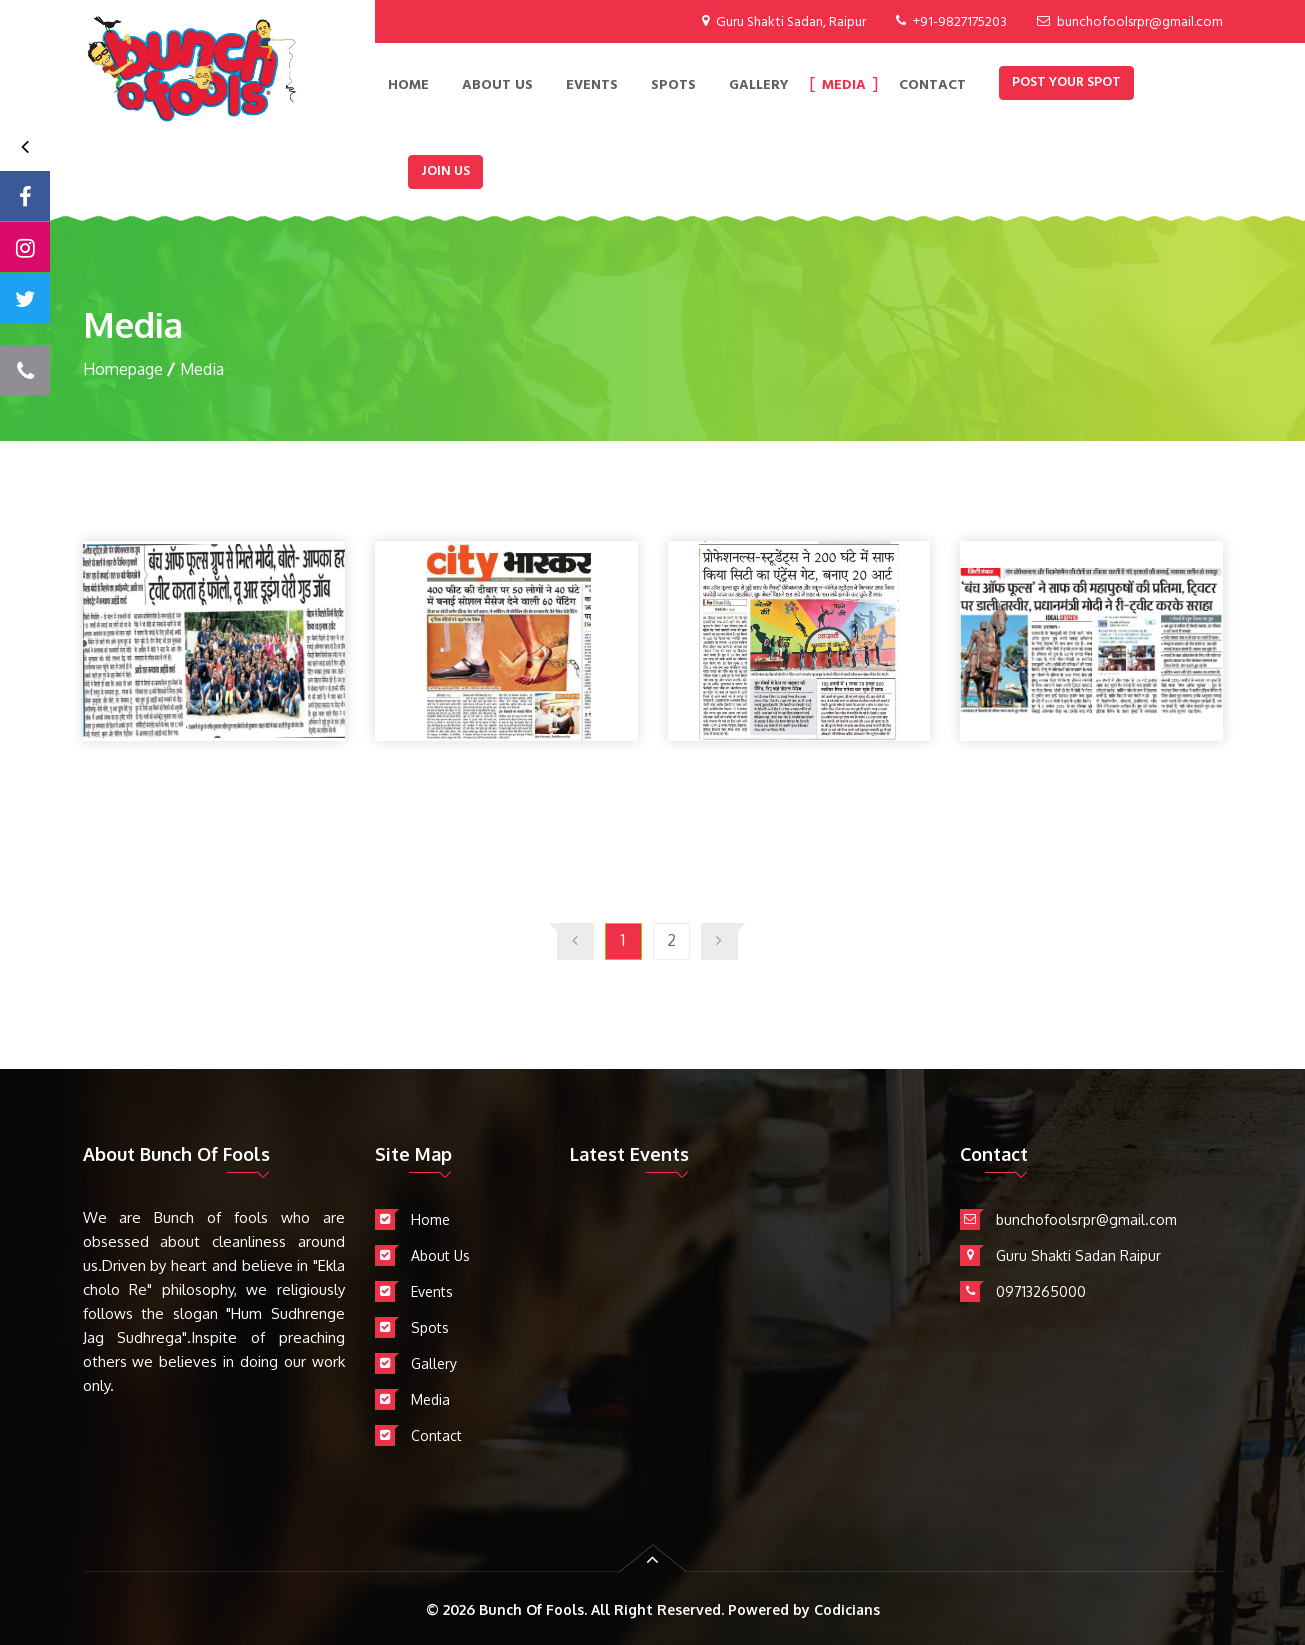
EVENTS (592, 86)
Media (844, 86)
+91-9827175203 (960, 22)
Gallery (759, 86)
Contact (436, 1435)
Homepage (123, 369)
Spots (673, 86)
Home (408, 86)
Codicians (847, 1609)
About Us (497, 86)
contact (932, 86)
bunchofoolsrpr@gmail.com (1140, 22)
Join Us (445, 171)
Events (432, 1291)
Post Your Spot (1066, 82)
